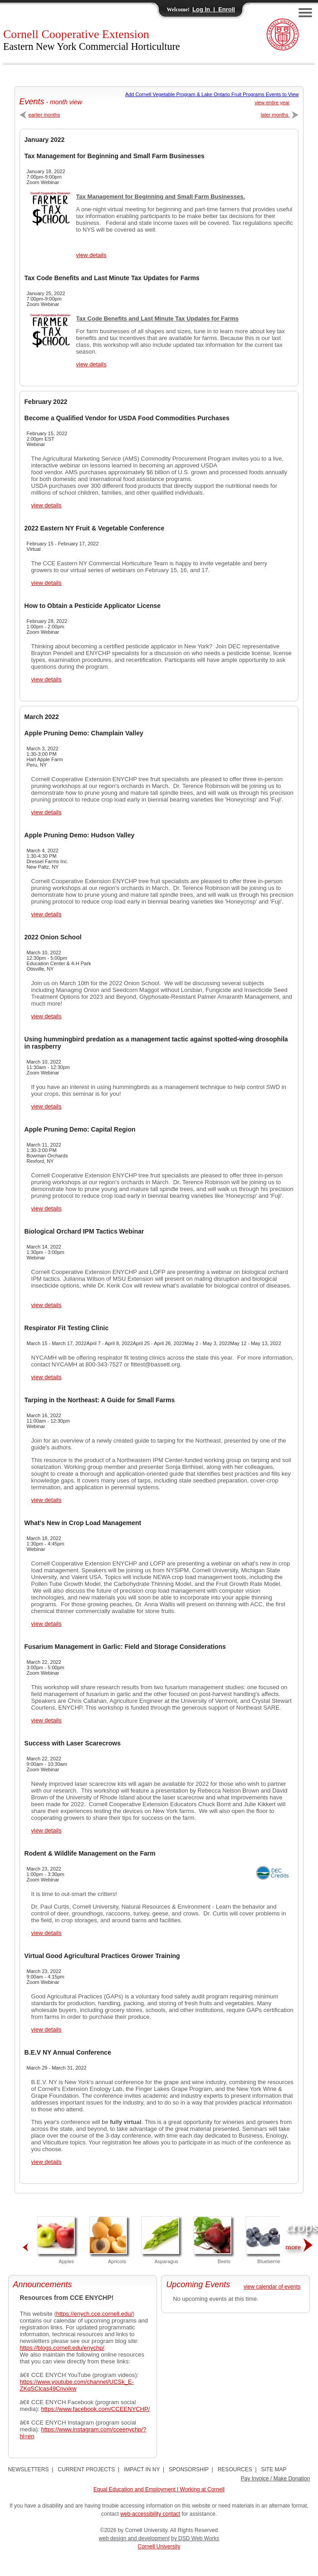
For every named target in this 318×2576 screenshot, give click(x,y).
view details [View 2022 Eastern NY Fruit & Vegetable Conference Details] (46, 582)
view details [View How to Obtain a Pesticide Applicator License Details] (46, 679)
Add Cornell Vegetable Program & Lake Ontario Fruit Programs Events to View (212, 94)
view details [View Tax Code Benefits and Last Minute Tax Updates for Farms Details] (91, 364)
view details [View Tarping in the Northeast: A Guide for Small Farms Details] (46, 1500)
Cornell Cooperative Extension (91, 40)
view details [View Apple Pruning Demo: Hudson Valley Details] (46, 914)
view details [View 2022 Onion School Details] (46, 1016)
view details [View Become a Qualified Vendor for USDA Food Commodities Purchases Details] (46, 505)
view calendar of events (272, 2287)
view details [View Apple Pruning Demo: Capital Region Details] (46, 1208)
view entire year (271, 102)
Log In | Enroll (213, 9)
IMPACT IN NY (142, 2469)
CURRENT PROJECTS (86, 2469)
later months (280, 114)
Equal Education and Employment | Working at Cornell (159, 2489)
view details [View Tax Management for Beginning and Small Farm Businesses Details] (91, 255)
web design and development (134, 2538)
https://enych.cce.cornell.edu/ (94, 2313)
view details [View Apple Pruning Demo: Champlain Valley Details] (46, 812)
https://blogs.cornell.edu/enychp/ (62, 2347)
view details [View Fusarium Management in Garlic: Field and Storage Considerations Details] (46, 1720)
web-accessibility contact (150, 2514)
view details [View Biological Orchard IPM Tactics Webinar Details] (46, 1305)
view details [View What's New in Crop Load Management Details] (46, 1623)
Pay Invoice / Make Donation (275, 2478)
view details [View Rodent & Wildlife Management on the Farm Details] (46, 1933)
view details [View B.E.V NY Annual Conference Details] (46, 2161)
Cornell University (158, 2546)
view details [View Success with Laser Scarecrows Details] (46, 1830)
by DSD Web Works (195, 2538)
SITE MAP (274, 2469)
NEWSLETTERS (28, 2469)
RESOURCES (235, 2469)
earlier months (40, 114)
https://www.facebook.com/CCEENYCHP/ (95, 2409)
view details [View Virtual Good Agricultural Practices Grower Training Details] (46, 2029)
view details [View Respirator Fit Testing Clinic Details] (46, 1377)
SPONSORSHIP (189, 2469)
